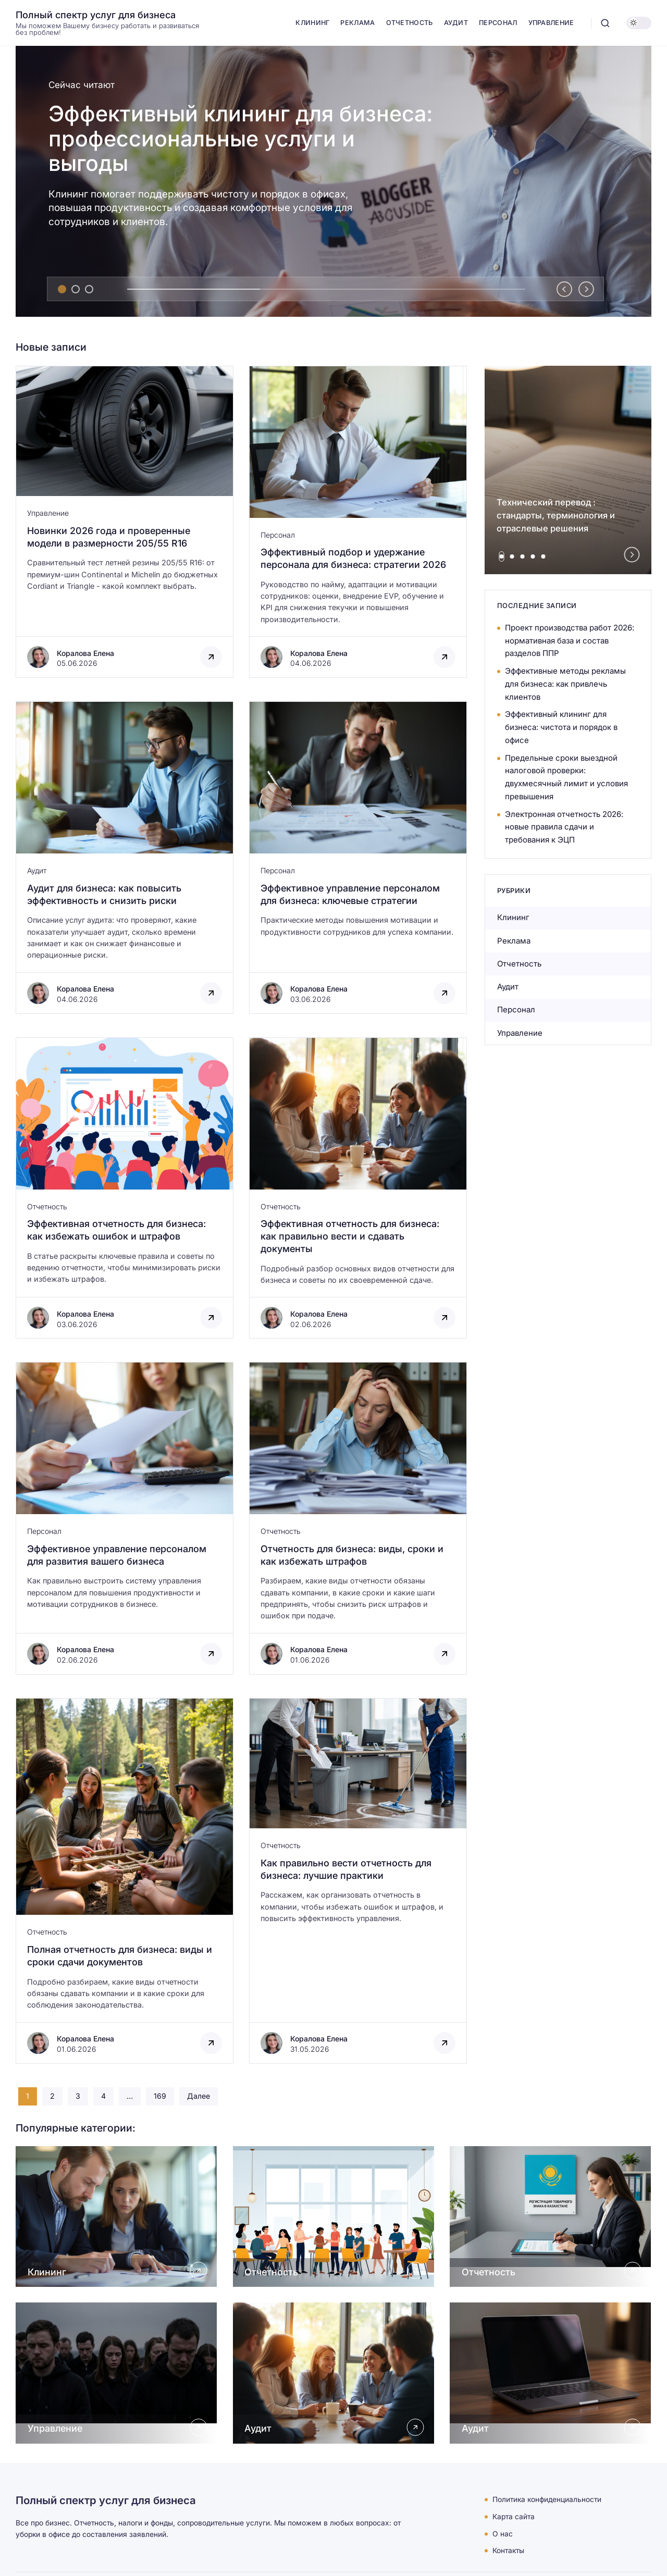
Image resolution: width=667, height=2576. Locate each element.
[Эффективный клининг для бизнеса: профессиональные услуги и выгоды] (333, 181)
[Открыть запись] (124, 521)
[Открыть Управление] (116, 2372)
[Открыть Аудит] (334, 2372)
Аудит (36, 870)
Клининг (513, 917)
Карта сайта (513, 2516)
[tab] (62, 289)
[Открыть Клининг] (116, 2216)
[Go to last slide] (564, 289)
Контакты (508, 2550)
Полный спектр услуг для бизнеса (96, 14)
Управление (48, 513)
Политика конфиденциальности (546, 2499)
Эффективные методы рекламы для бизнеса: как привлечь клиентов (565, 684)
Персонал (278, 534)
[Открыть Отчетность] (334, 2216)
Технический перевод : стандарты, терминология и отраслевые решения (556, 515)
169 (160, 2095)
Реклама (513, 941)
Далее (198, 2095)
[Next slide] (586, 289)
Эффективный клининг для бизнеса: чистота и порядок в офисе (561, 727)
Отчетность (47, 1206)
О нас (502, 2534)
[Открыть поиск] (605, 23)
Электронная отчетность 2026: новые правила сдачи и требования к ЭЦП (564, 827)
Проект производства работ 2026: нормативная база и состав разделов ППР (569, 641)
